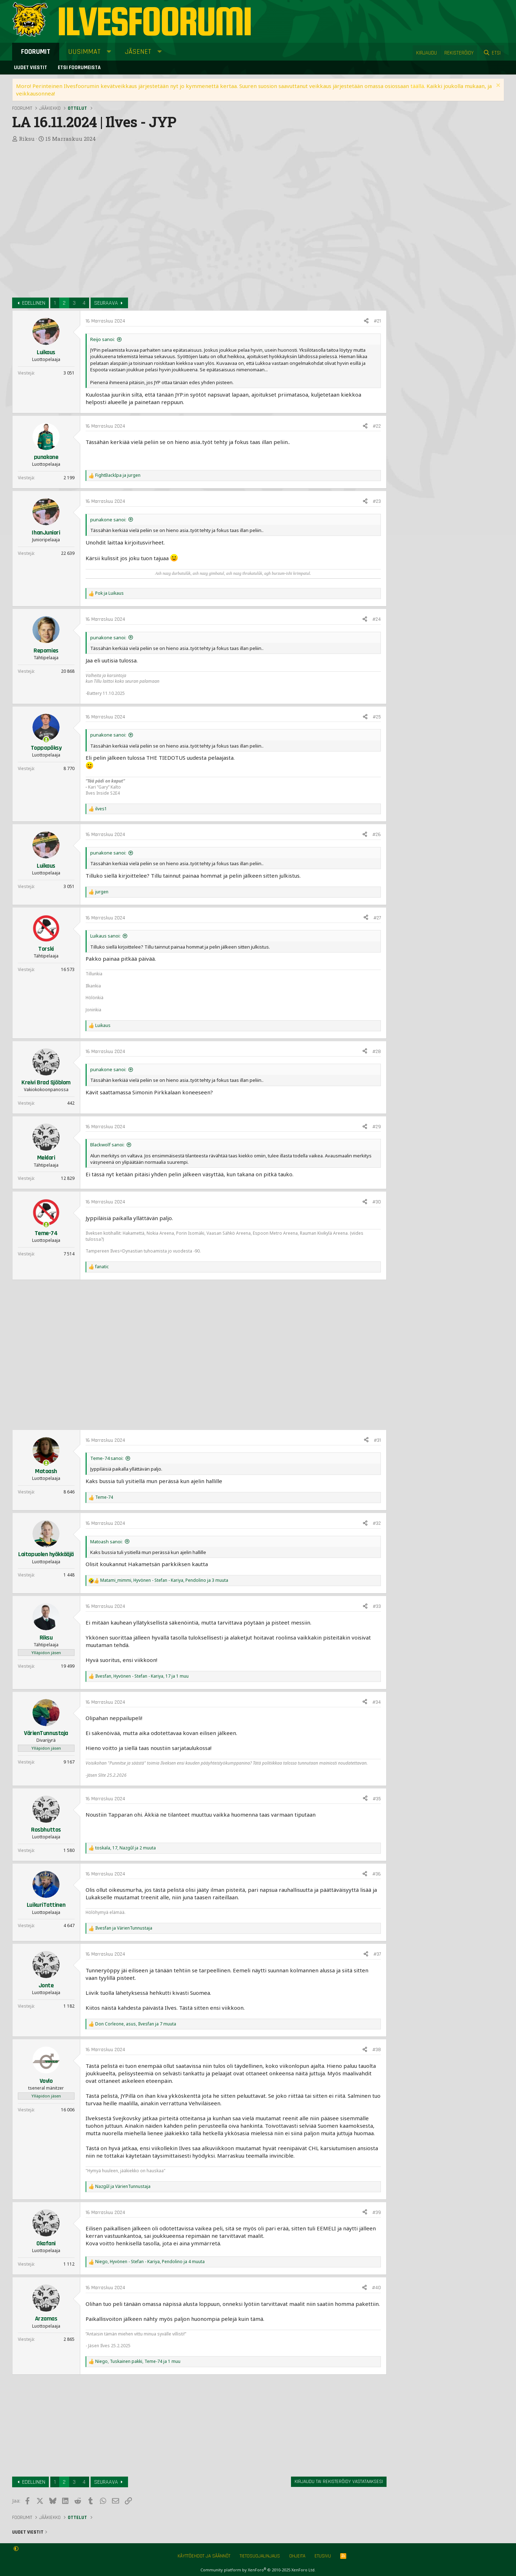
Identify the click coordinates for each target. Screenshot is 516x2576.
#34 (376, 1702)
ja (118, 475)
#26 (376, 834)
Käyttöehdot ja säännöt (204, 2556)
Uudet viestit (30, 67)
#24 (376, 619)
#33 (377, 1606)
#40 (376, 2288)
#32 (377, 1523)
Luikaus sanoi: (105, 936)
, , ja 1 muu (142, 1676)
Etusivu (323, 2556)
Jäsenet (138, 51)
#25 (377, 717)
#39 (376, 2212)
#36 (376, 1874)
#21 (377, 321)
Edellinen (33, 303)
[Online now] (46, 739)
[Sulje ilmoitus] (497, 86)
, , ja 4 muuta (150, 2262)
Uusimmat (84, 51)
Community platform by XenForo (258, 2569)
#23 (377, 501)
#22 (377, 426)
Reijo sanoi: (102, 339)
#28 (376, 1051)
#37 (377, 1954)
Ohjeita (297, 2556)
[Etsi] (492, 53)
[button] (109, 52)
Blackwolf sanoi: (107, 1144)
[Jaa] (366, 321)
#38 (376, 2049)
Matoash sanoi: (106, 1541)
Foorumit (35, 51)
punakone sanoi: (108, 519)
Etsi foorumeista (79, 67)
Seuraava (106, 303)
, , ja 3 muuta (164, 1580)
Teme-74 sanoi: (106, 1458)
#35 (377, 1799)
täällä (417, 85)
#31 (377, 1440)
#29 (376, 1127)
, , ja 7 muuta (135, 2024)
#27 (377, 918)
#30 (376, 1202)
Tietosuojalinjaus (260, 2556)
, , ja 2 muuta (125, 1848)
